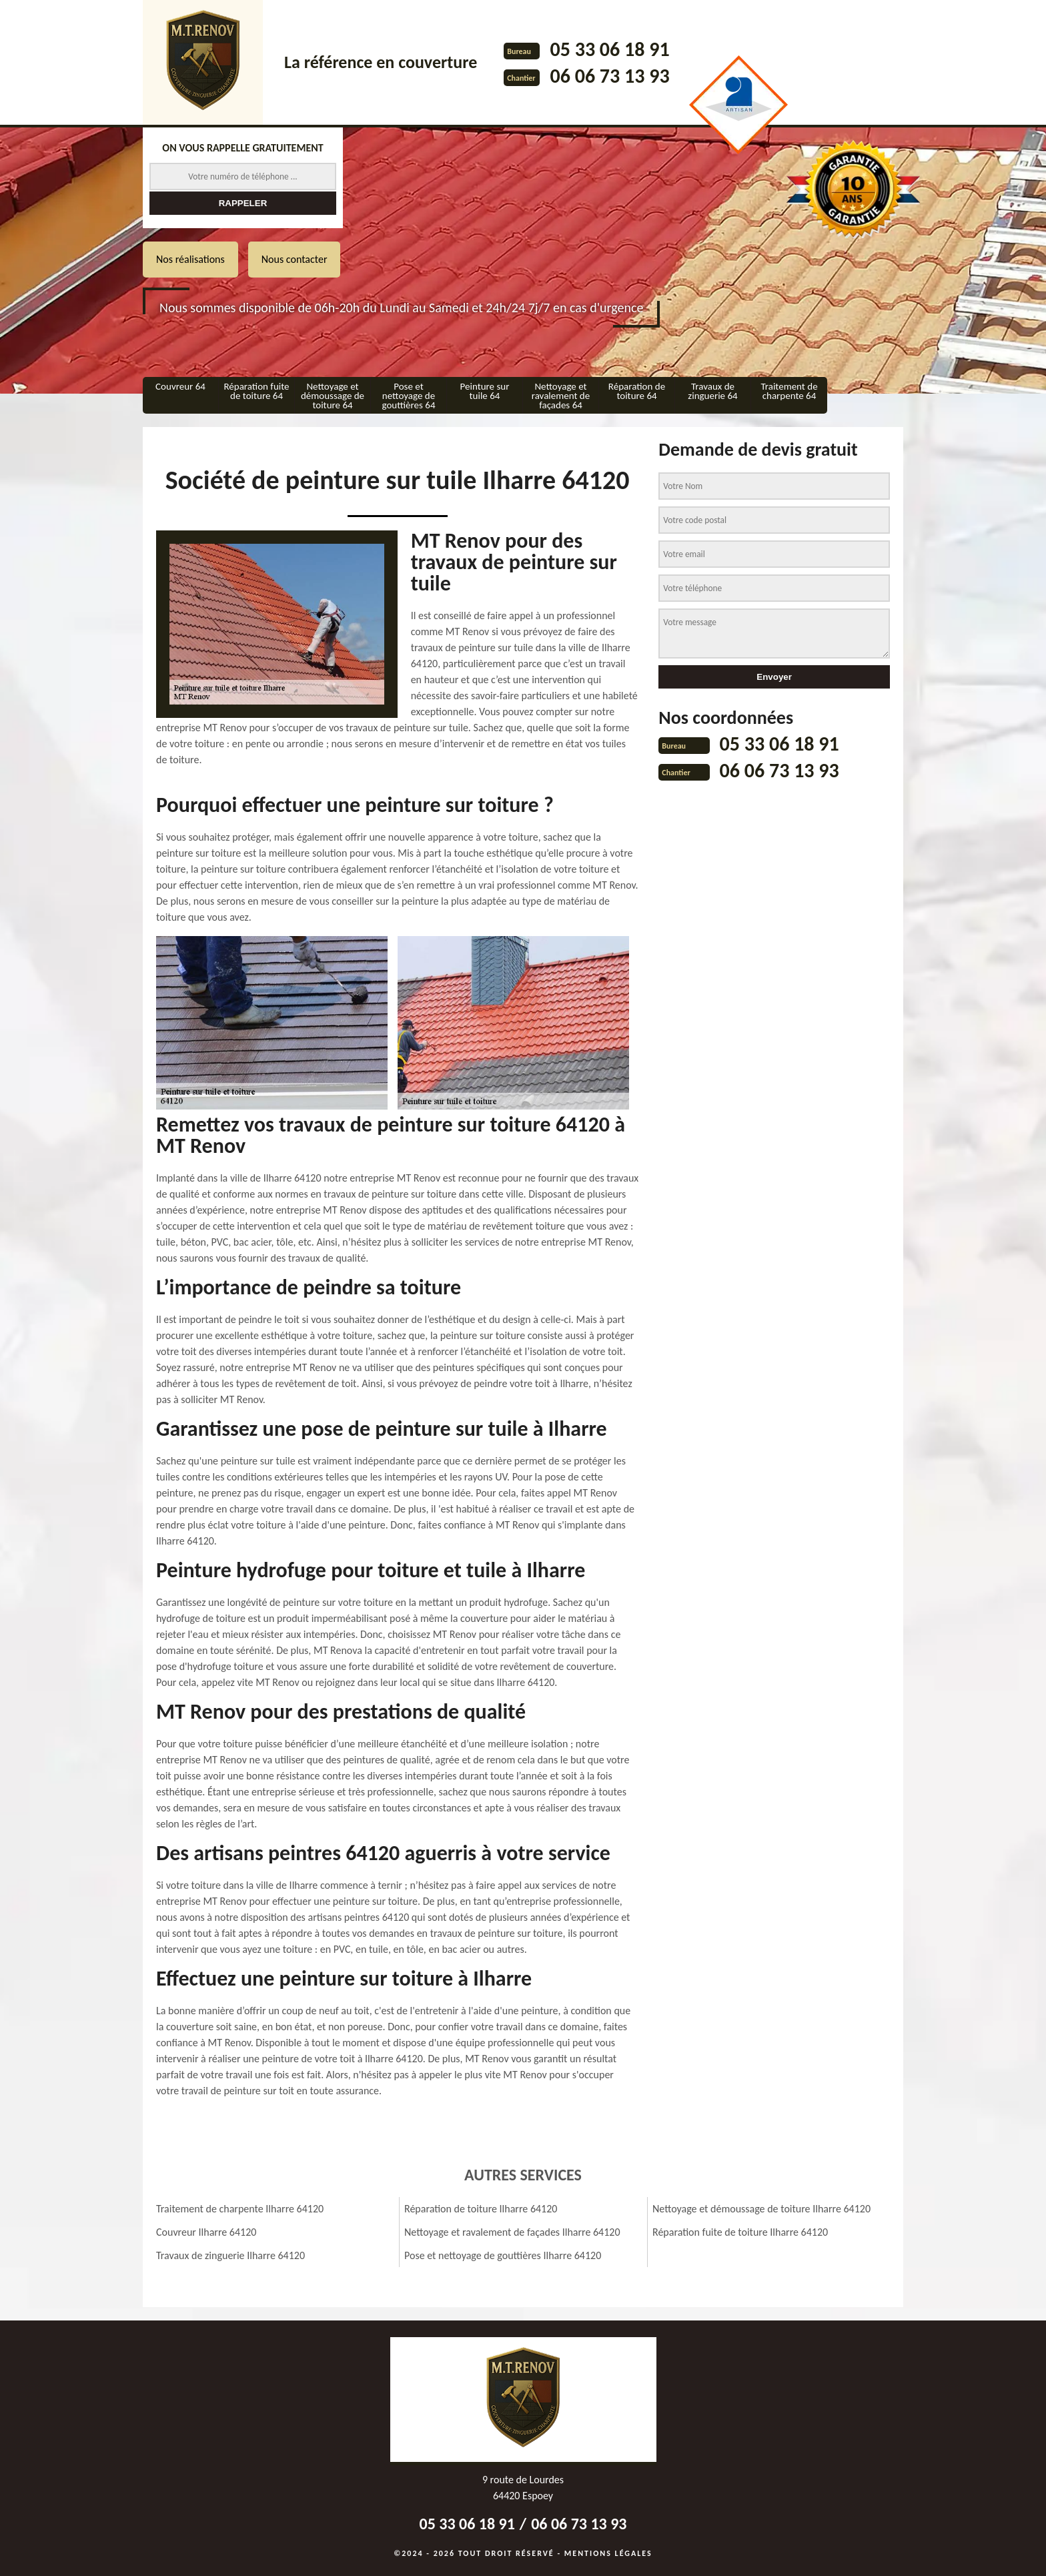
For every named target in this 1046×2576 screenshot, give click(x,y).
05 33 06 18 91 (609, 49)
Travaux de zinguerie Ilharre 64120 (230, 2255)
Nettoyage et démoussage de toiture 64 (332, 395)
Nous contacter (295, 259)
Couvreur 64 (180, 386)
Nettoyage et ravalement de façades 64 (561, 395)
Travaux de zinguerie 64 (712, 391)
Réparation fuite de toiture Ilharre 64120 (740, 2232)
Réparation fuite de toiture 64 (256, 391)
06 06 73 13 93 (609, 75)
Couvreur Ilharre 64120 (206, 2232)
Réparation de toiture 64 (636, 391)
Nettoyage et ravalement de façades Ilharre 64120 (512, 2232)
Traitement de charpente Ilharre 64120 (240, 2208)
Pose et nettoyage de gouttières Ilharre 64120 (502, 2255)
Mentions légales (608, 2553)
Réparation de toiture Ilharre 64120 (480, 2208)
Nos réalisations (190, 259)
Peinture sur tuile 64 (485, 391)
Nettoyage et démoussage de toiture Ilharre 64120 (761, 2208)
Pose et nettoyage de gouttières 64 (408, 395)
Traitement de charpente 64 (788, 391)
